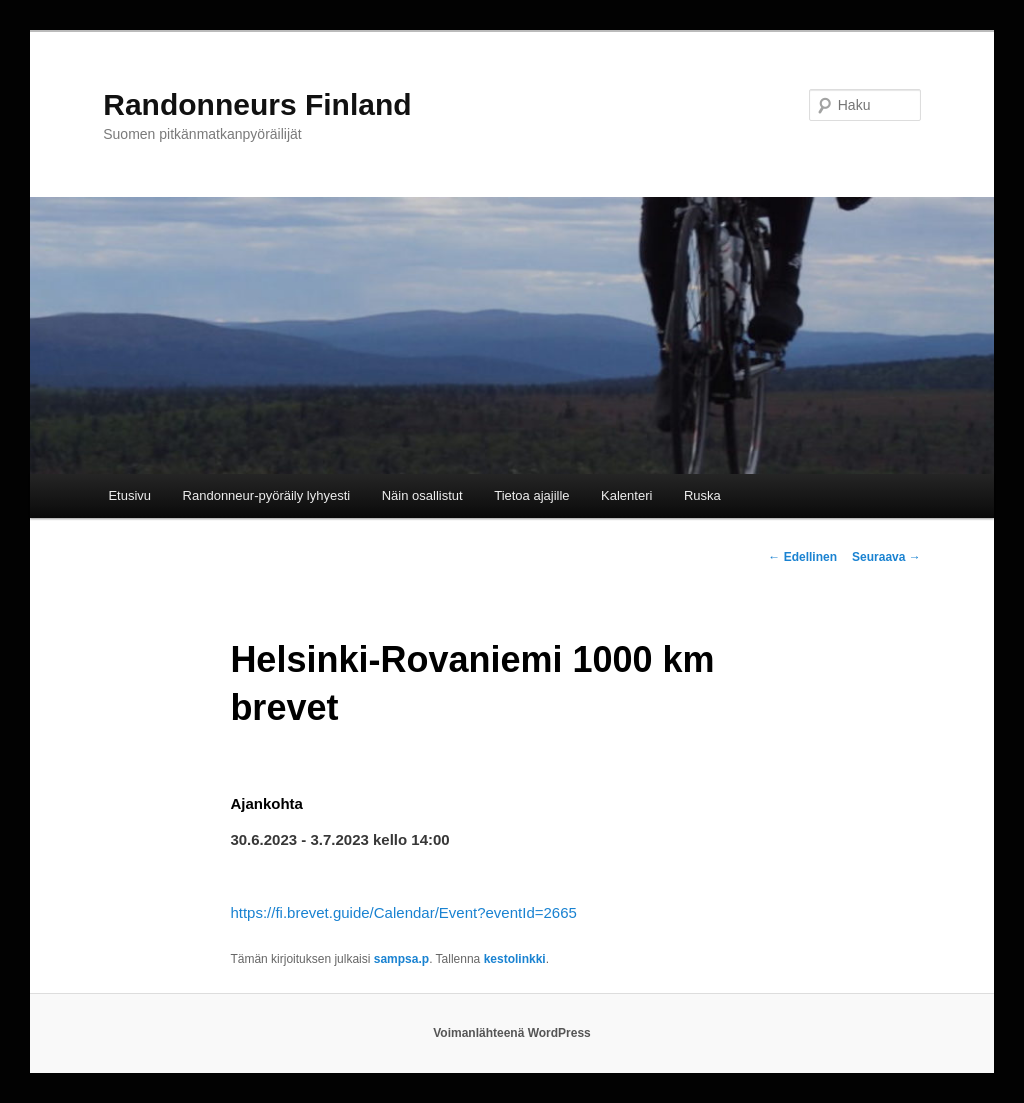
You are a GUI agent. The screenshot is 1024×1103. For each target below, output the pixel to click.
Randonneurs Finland (257, 104)
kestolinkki (515, 959)
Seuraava (886, 557)
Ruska (702, 495)
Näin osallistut (422, 495)
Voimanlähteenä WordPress (512, 1033)
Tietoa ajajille (531, 495)
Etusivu (129, 495)
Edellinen (802, 557)
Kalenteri (626, 495)
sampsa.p (401, 959)
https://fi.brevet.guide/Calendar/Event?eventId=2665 (403, 912)
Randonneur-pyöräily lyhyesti (267, 495)
